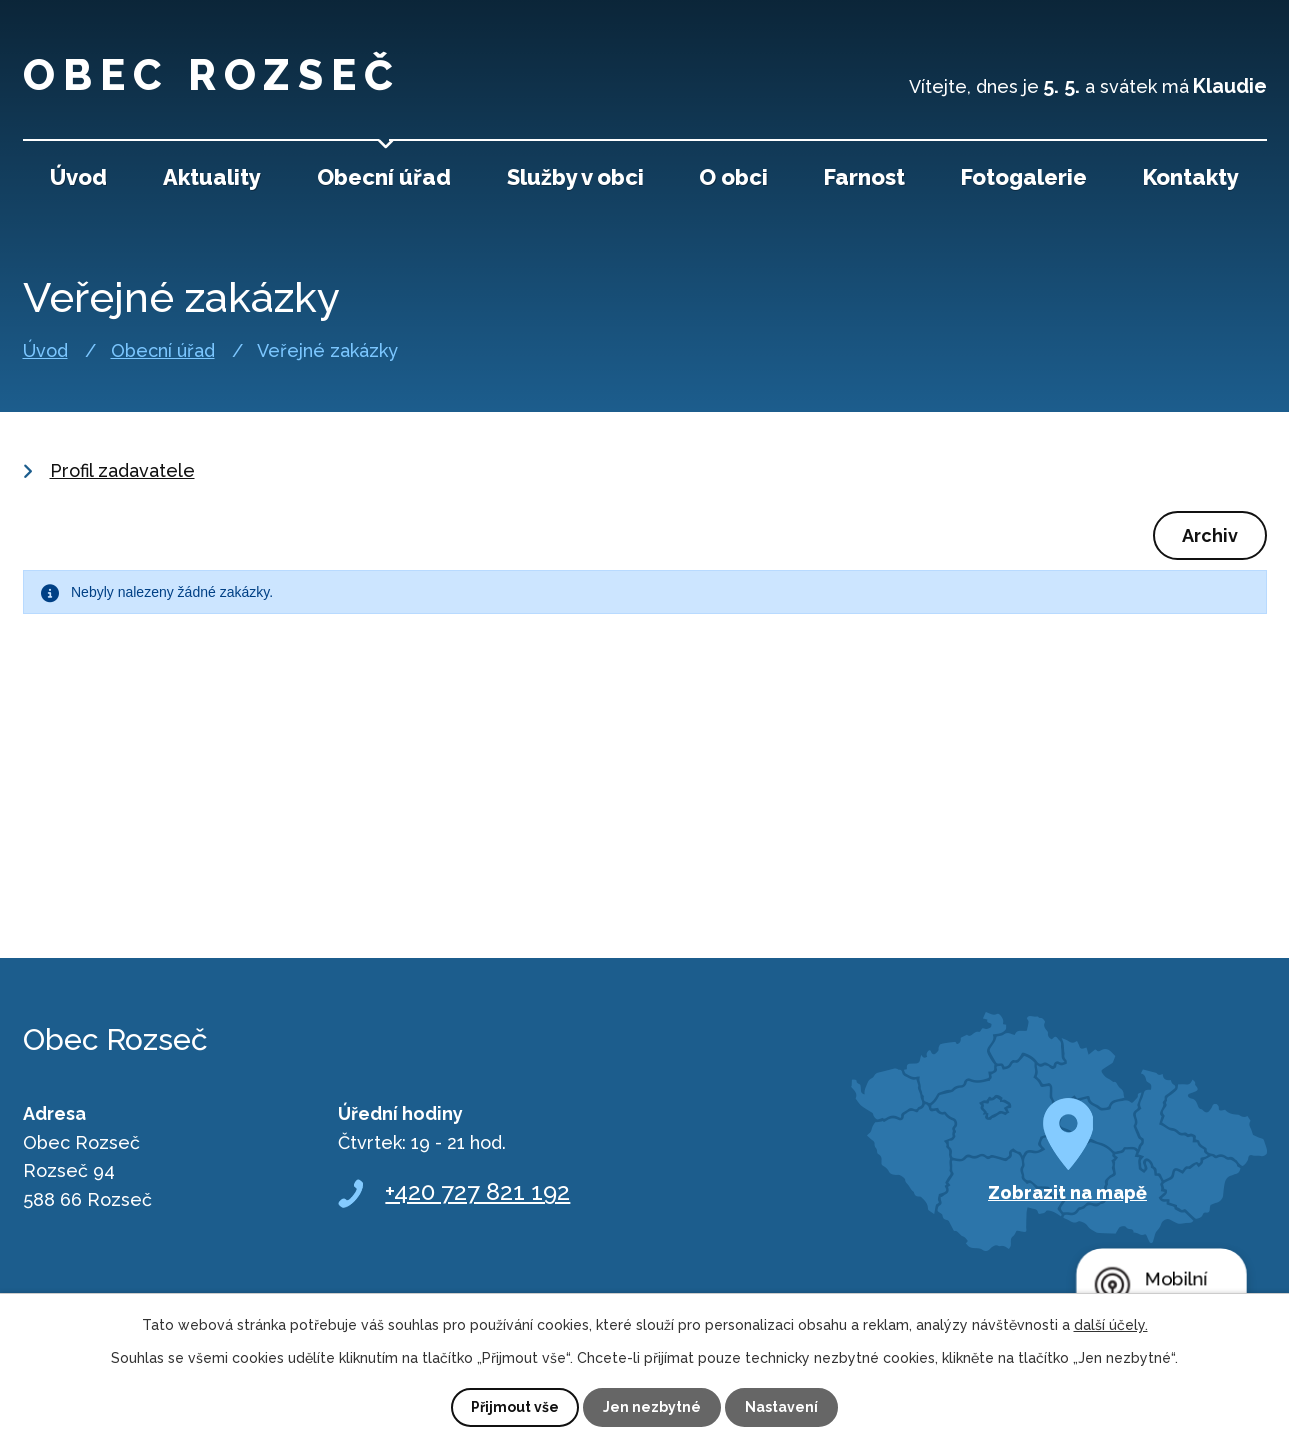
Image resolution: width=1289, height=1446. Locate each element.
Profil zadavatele (122, 470)
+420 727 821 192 (477, 1191)
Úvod (45, 350)
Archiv (1210, 535)
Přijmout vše (515, 1407)
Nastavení (781, 1407)
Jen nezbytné (652, 1407)
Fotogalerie (1024, 177)
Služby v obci (575, 177)
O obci (733, 177)
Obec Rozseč (212, 75)
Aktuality (212, 177)
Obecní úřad (163, 350)
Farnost (864, 177)
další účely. (1111, 1325)
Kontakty (1191, 177)
